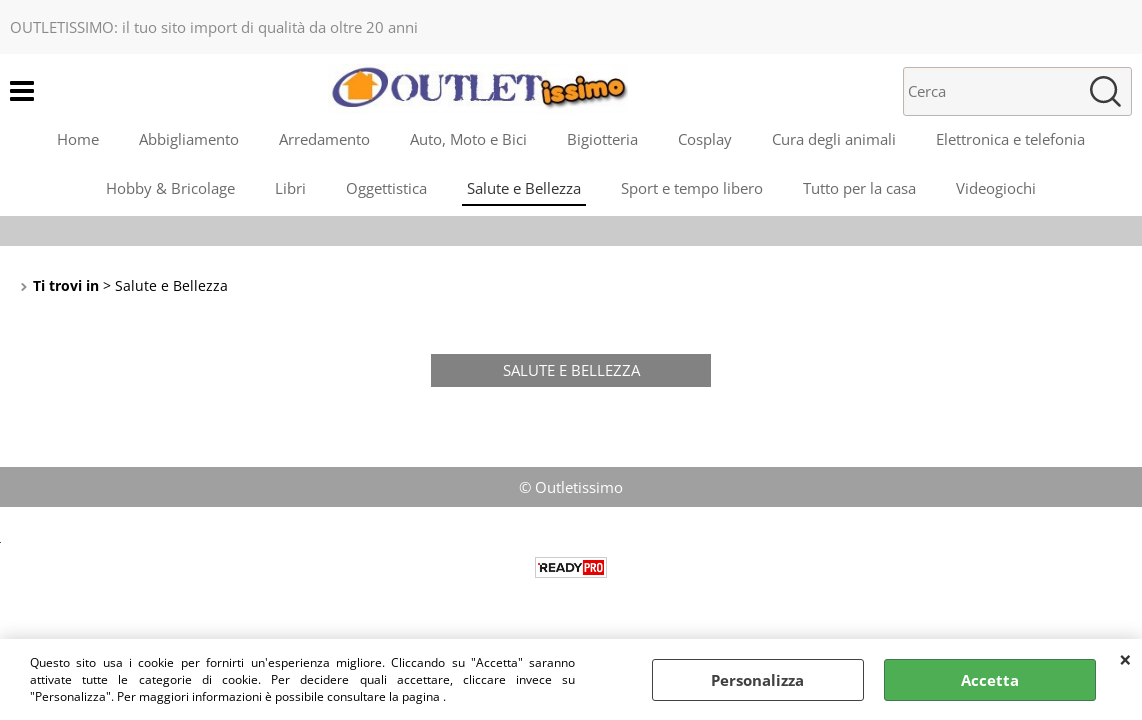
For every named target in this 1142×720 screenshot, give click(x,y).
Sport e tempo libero (692, 188)
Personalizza (757, 680)
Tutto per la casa (859, 188)
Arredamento (324, 139)
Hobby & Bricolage (170, 188)
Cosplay (705, 139)
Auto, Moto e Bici (468, 139)
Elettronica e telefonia (1010, 139)
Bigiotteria (602, 139)
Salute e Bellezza (524, 188)
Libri (290, 188)
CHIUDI (1125, 659)
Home (78, 139)
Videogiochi (996, 188)
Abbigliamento (189, 139)
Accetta (990, 680)
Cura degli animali (834, 139)
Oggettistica (386, 188)
